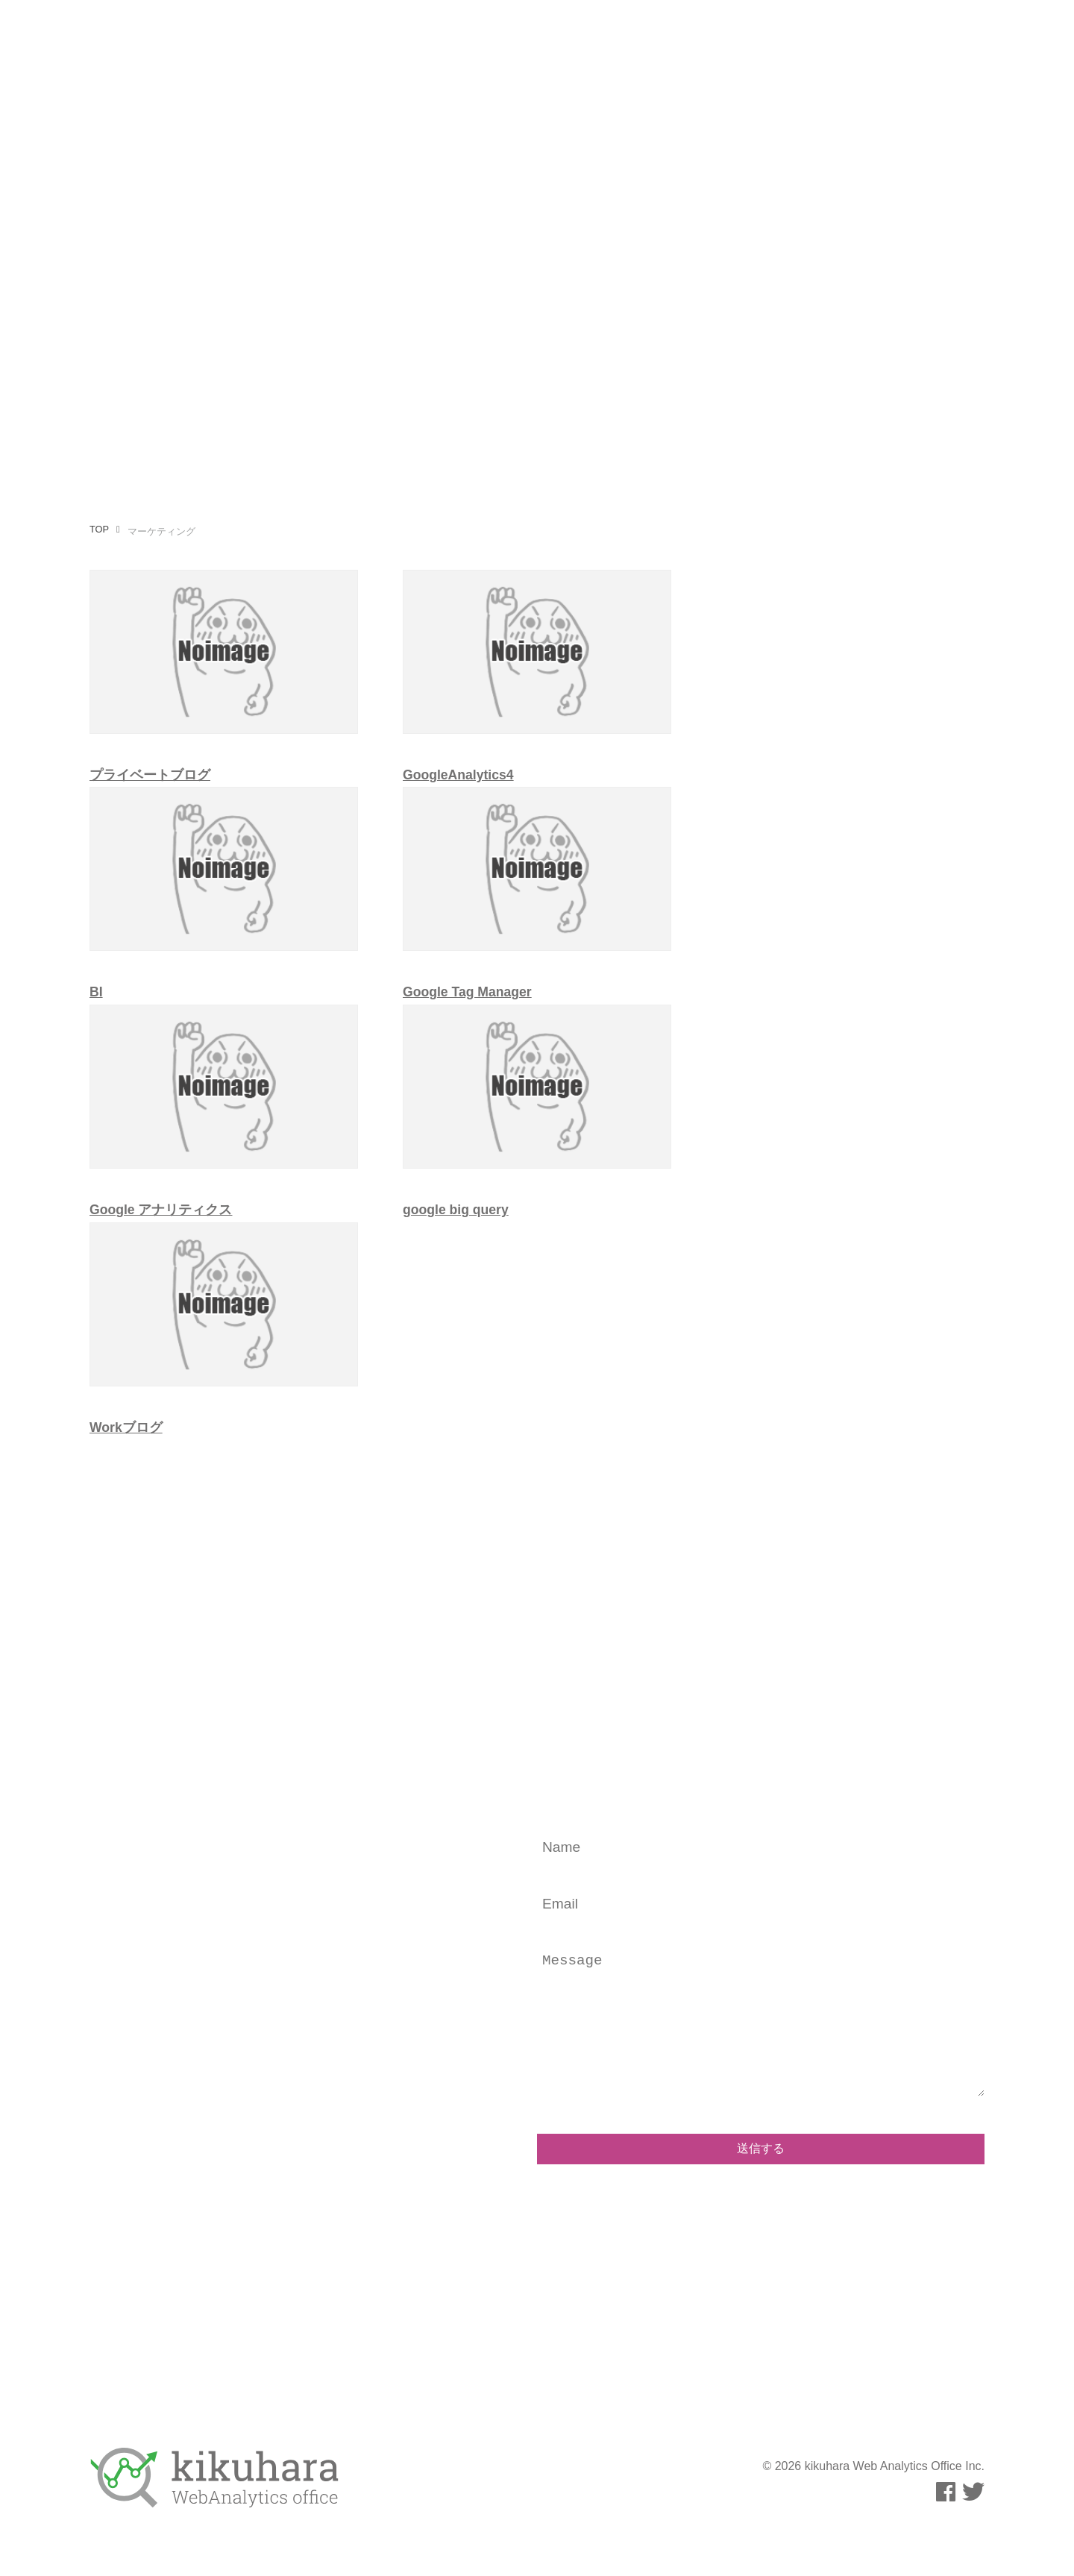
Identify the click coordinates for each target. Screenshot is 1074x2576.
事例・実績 (793, 40)
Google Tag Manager (467, 991)
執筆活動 (623, 40)
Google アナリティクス (161, 1209)
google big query (456, 1209)
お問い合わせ (881, 40)
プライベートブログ (150, 774)
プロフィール (541, 40)
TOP (99, 529)
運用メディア (705, 40)
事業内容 (459, 40)
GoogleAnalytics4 (458, 774)
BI (96, 991)
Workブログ (126, 1427)
